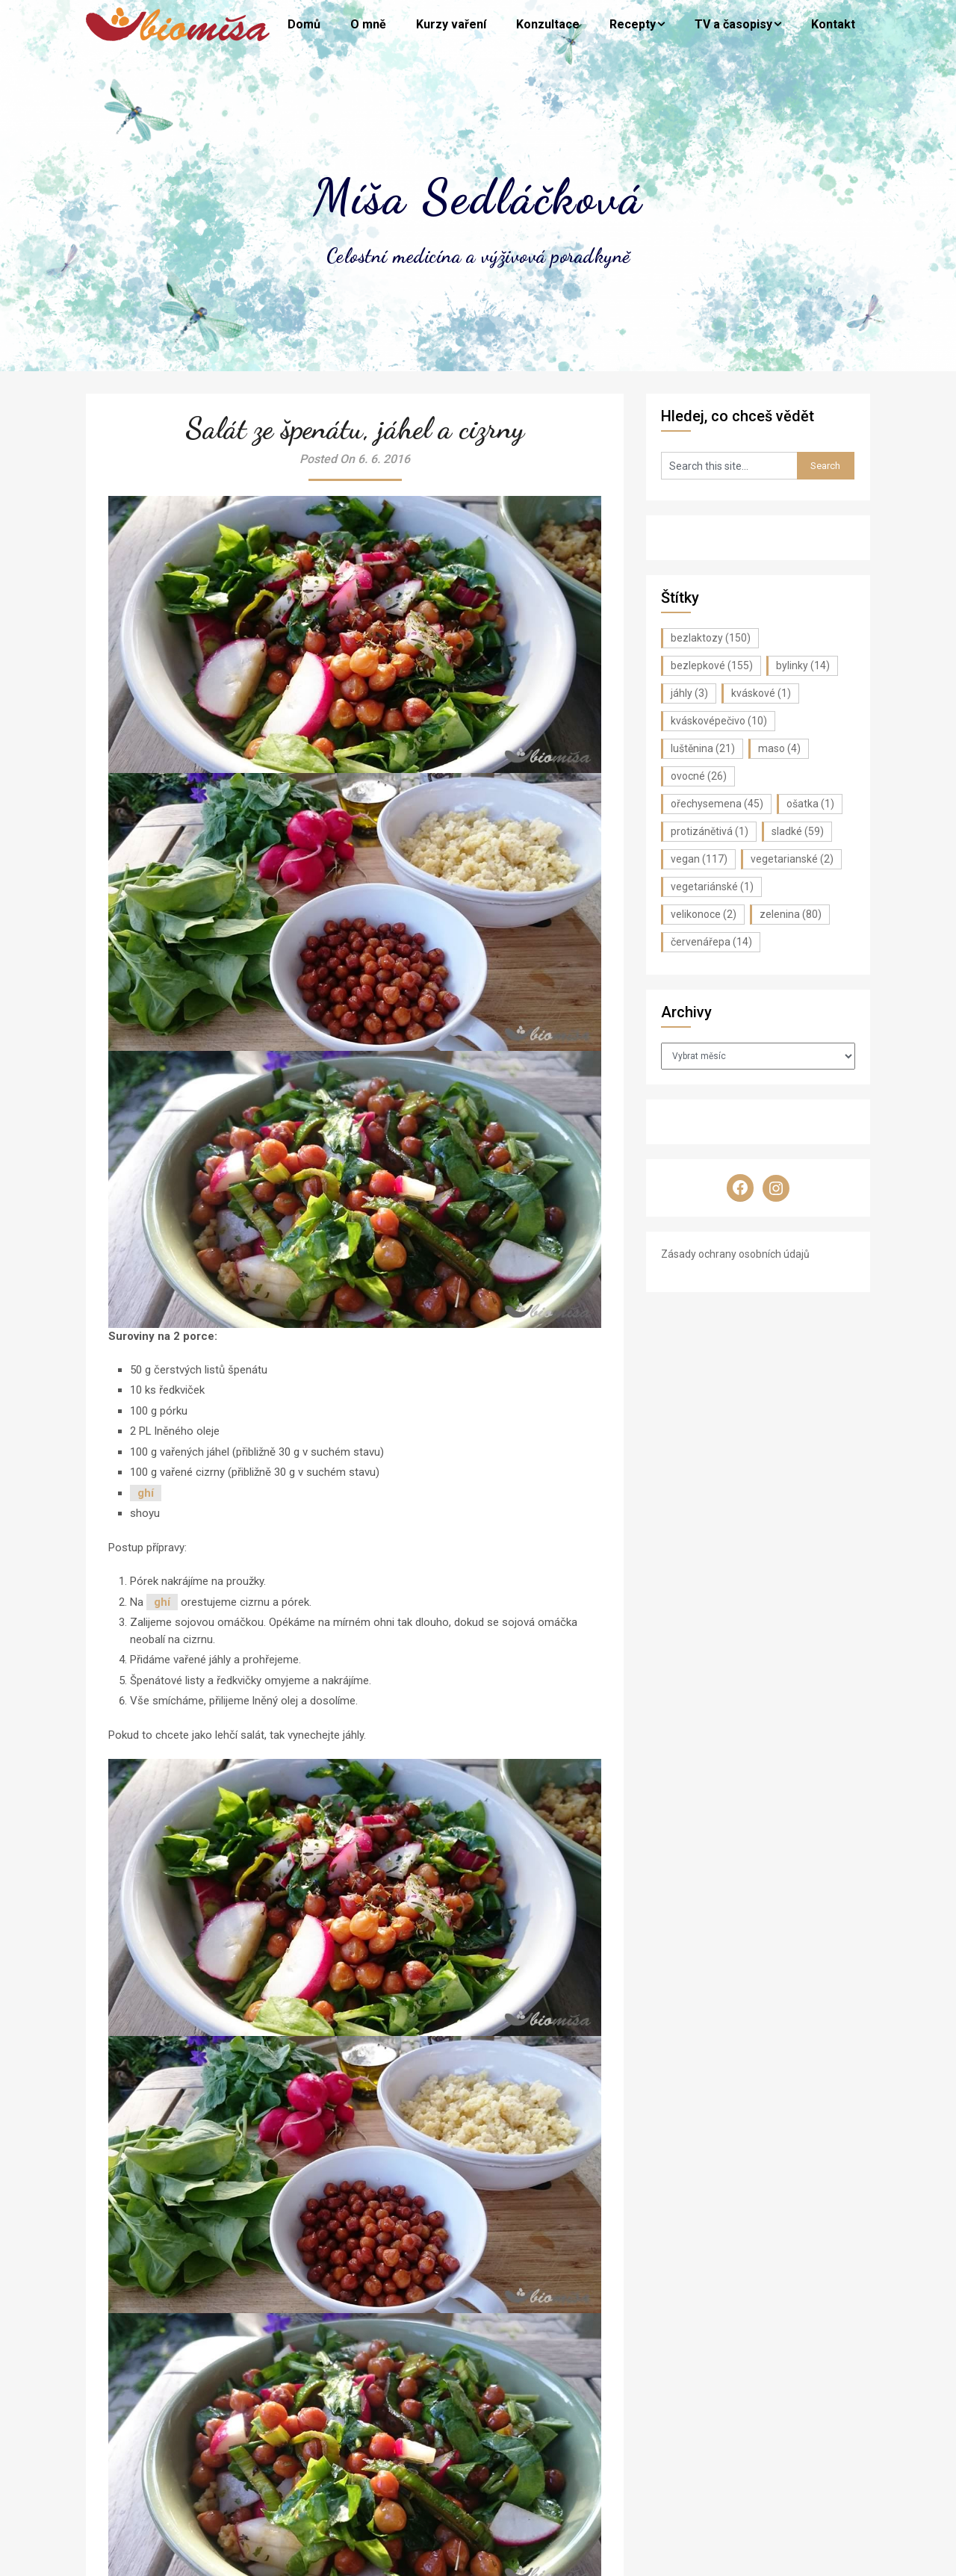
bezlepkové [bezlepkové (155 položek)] (712, 665)
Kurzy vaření (451, 24)
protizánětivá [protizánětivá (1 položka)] (709, 831)
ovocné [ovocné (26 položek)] (699, 776)
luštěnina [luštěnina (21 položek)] (703, 748)
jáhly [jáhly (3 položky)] (689, 693)
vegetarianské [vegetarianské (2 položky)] (792, 859)
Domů (304, 24)
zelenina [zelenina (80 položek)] (791, 914)
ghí (145, 1493)
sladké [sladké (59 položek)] (798, 831)
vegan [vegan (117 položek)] (699, 859)
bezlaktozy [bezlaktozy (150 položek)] (711, 638)
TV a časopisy (733, 24)
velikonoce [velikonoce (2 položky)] (703, 914)
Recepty (632, 24)
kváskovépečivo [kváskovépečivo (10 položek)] (719, 721)
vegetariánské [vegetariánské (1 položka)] (712, 887)
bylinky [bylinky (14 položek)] (803, 665)
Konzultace (548, 24)
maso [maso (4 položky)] (779, 748)
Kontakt (833, 24)
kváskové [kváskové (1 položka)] (761, 693)
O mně (368, 24)
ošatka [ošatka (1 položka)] (810, 804)
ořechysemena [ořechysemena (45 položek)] (717, 804)
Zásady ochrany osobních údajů (735, 1254)
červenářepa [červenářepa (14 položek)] (711, 942)
